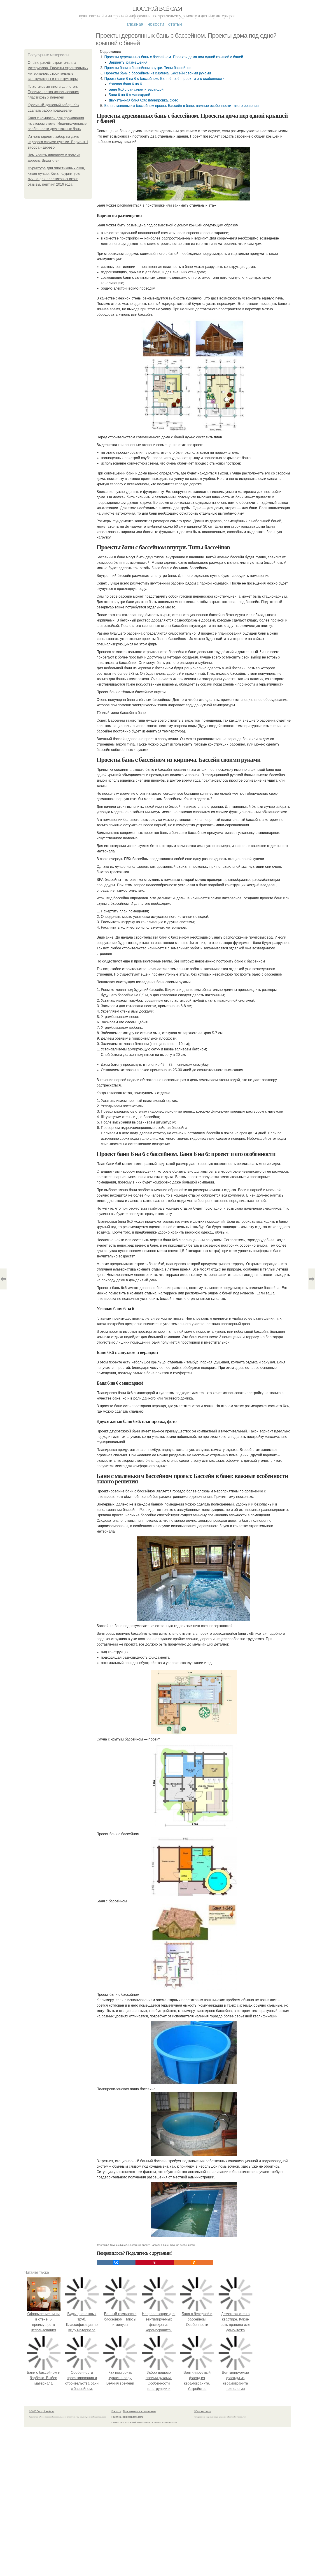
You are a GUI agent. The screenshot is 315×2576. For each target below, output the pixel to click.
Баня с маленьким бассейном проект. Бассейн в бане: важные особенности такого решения (181, 106)
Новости (155, 24)
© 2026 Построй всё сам (41, 2411)
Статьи (175, 24)
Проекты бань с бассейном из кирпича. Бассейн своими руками (157, 73)
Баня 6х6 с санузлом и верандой (136, 89)
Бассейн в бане (160, 2245)
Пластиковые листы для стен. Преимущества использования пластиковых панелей (53, 92)
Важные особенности (182, 2245)
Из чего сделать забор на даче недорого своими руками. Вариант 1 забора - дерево (58, 142)
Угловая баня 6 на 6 (125, 84)
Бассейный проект (138, 2245)
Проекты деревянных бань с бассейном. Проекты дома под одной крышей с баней (173, 57)
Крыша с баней (118, 2245)
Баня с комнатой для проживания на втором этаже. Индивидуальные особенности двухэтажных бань (57, 123)
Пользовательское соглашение (139, 2411)
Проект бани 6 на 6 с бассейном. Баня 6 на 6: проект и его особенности (164, 79)
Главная (135, 24)
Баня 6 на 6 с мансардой (129, 95)
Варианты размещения (128, 62)
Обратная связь (202, 2411)
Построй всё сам (157, 8)
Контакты (116, 2411)
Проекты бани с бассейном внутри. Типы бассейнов (147, 68)
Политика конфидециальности (128, 2417)
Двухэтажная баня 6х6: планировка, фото (143, 100)
